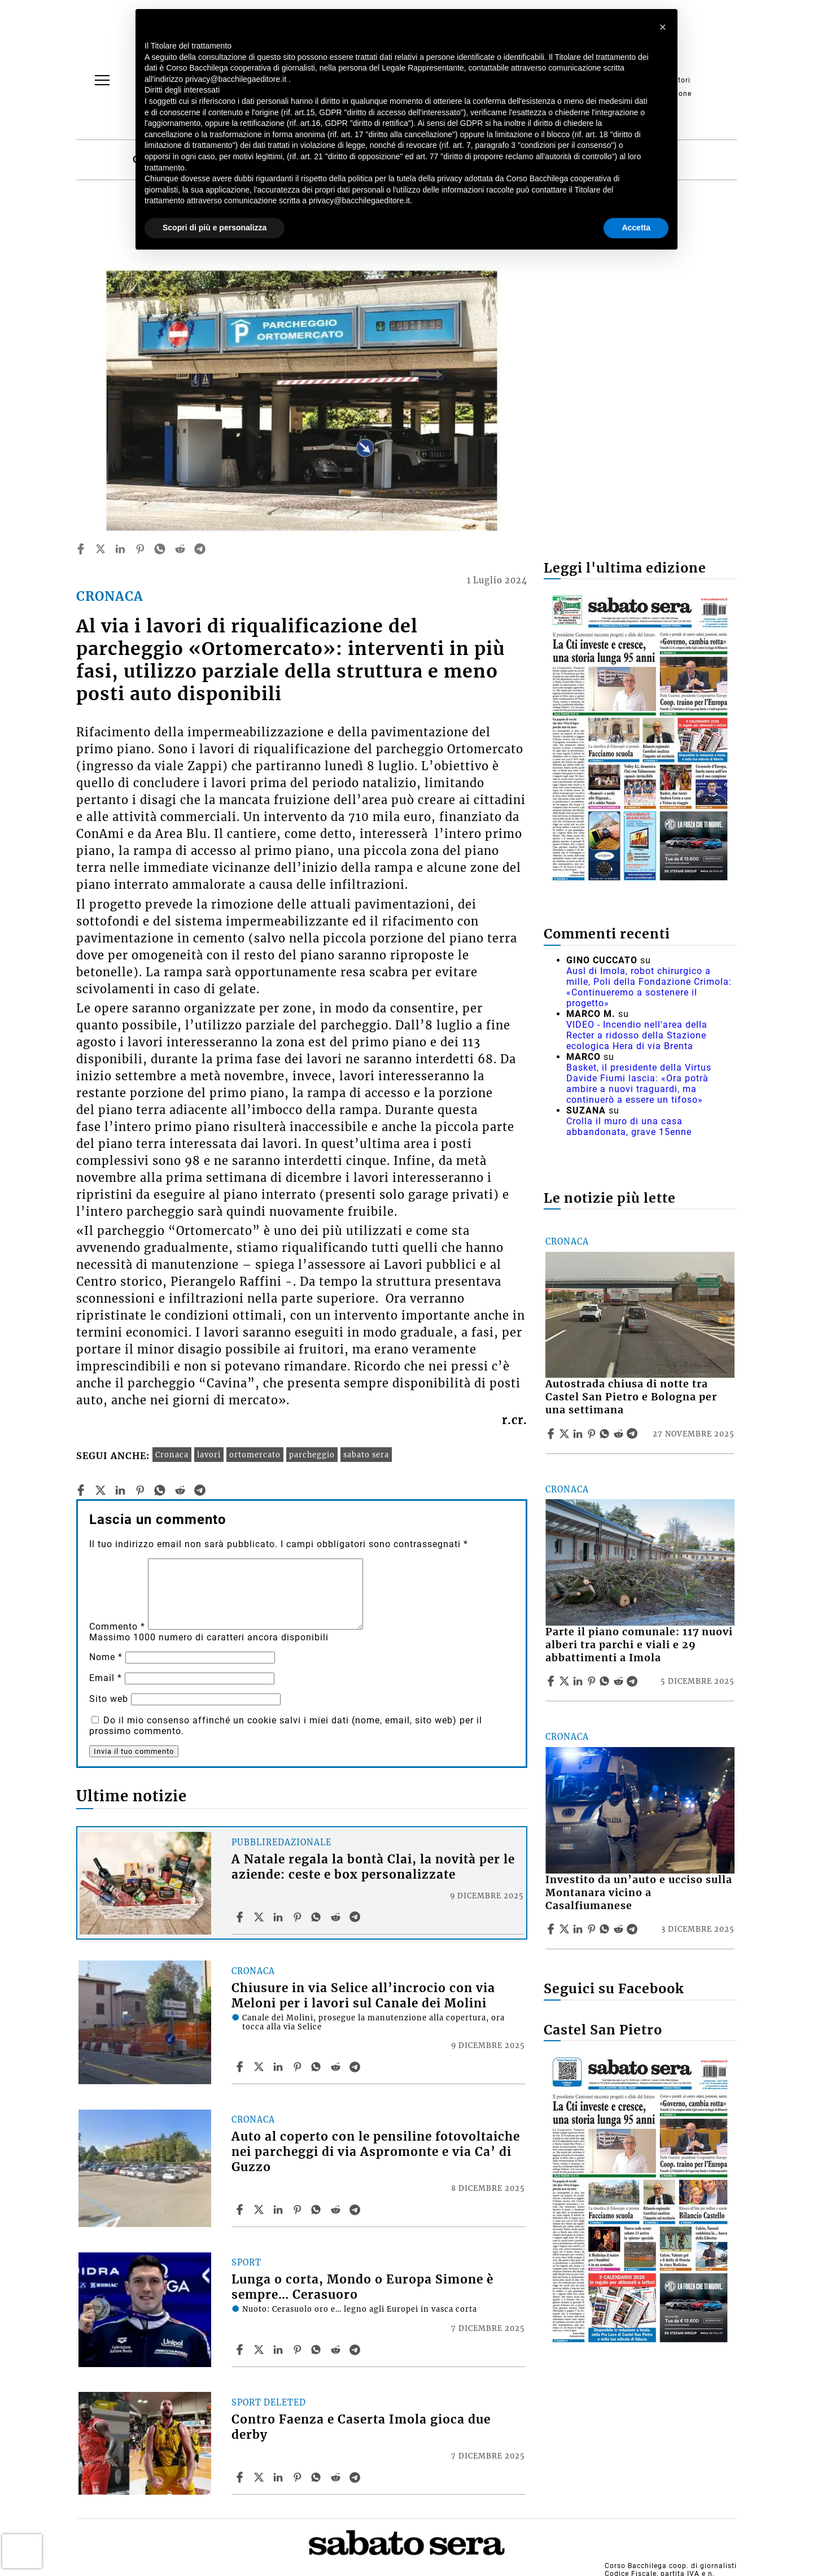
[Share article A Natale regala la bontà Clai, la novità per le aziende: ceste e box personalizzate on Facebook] (241, 1917)
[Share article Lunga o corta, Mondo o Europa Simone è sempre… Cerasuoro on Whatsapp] (318, 2349)
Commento (117, 1626)
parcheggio (312, 1454)
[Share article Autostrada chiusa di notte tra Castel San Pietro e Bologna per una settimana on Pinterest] (593, 1433)
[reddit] (180, 549)
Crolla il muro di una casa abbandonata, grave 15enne (629, 1126)
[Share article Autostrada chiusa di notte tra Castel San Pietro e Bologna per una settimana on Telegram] (633, 1433)
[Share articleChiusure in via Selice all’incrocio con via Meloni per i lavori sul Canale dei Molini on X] (260, 2066)
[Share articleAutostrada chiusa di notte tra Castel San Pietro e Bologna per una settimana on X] (565, 1433)
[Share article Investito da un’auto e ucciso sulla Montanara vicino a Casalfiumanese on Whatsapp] (606, 1929)
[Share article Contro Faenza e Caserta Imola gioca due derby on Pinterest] (298, 2477)
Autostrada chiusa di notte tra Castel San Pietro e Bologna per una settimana (631, 1397)
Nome (106, 1657)
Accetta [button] (636, 227)
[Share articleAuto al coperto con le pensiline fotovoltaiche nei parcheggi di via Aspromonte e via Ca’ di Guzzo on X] (260, 2209)
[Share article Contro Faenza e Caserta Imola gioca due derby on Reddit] (337, 2477)
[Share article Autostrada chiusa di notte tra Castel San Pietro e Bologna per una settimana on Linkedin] (579, 1433)
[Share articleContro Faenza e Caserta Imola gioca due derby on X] (260, 2477)
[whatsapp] (160, 549)
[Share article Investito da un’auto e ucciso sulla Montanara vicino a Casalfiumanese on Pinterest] (593, 1929)
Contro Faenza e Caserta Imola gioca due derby (361, 2427)
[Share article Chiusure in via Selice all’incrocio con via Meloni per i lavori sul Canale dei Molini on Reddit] (337, 2066)
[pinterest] (140, 549)
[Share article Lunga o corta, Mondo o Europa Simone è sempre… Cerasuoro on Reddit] (337, 2349)
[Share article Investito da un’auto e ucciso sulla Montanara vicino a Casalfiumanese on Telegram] (633, 1929)
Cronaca (172, 1454)
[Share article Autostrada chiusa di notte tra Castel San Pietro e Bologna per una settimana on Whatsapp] (606, 1433)
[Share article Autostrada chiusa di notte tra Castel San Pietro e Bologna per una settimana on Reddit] (620, 1433)
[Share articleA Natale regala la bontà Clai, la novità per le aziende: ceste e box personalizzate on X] (260, 1917)
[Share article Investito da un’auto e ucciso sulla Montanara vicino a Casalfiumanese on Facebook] (552, 1929)
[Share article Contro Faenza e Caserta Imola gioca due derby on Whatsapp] (318, 2477)
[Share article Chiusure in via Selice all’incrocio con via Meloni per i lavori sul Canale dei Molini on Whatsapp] (318, 2066)
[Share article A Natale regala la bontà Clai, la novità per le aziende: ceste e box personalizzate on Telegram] (356, 1917)
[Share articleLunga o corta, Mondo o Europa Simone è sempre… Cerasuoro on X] (260, 2349)
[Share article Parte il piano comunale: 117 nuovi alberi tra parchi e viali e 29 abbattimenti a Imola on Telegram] (633, 1681)
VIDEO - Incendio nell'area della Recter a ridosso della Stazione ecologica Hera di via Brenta (636, 1035)
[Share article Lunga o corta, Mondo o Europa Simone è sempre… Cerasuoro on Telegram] (356, 2349)
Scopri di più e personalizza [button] (214, 227)
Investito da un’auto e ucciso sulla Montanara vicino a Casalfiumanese (638, 1893)
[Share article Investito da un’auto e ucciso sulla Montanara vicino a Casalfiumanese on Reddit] (620, 1929)
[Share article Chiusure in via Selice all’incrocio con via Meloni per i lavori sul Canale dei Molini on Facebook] (241, 2066)
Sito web (108, 1698)
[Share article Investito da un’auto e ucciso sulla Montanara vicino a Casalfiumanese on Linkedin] (579, 1929)
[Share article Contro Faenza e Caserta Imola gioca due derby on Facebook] (241, 2477)
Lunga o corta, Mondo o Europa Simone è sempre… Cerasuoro (362, 2287)
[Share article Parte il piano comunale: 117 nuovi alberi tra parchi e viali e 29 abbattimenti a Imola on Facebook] (552, 1681)
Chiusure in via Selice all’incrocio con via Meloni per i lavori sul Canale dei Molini (363, 1996)
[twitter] (100, 549)
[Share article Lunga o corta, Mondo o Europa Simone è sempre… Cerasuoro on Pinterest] (298, 2349)
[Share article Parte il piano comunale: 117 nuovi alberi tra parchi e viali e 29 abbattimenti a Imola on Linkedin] (579, 1681)
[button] (663, 27)
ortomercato (255, 1454)
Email (105, 1678)
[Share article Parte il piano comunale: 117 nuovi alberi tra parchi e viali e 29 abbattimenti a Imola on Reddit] (620, 1681)
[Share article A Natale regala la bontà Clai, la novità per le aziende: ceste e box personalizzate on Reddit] (337, 1917)
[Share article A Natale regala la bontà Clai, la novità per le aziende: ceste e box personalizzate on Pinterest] (298, 1917)
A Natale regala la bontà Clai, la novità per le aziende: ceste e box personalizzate (373, 1867)
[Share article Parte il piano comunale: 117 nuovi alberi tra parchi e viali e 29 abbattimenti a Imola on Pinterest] (593, 1681)
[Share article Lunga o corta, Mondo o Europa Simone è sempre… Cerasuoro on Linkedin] (279, 2349)
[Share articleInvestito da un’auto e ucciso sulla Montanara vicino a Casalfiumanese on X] (565, 1929)
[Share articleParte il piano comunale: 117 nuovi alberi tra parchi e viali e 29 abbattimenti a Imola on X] (565, 1681)
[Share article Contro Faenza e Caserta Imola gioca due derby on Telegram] (356, 2477)
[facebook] (81, 549)
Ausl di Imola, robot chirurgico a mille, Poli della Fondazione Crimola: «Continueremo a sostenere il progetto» (649, 987)
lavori (209, 1454)
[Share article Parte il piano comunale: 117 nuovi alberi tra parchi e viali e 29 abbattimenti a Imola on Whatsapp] (606, 1681)
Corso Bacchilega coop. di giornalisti (671, 2566)
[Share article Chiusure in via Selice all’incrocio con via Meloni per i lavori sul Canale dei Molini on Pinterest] (298, 2066)
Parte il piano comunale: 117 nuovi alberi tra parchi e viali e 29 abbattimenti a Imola (639, 1645)
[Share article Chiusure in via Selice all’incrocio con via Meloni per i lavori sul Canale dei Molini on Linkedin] (279, 2066)
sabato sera (366, 1454)
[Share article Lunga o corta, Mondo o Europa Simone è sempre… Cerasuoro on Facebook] (241, 2349)
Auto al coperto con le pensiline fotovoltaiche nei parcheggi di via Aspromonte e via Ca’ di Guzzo (375, 2152)
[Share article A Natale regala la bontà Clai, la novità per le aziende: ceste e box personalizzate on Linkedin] (279, 1917)
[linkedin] (120, 549)
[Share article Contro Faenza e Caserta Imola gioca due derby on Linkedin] (279, 2477)
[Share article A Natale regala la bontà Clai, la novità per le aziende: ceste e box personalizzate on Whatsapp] (318, 1917)
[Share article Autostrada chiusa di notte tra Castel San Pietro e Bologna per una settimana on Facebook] (552, 1433)
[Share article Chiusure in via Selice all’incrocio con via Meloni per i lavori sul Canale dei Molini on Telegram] (356, 2066)
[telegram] (200, 549)
